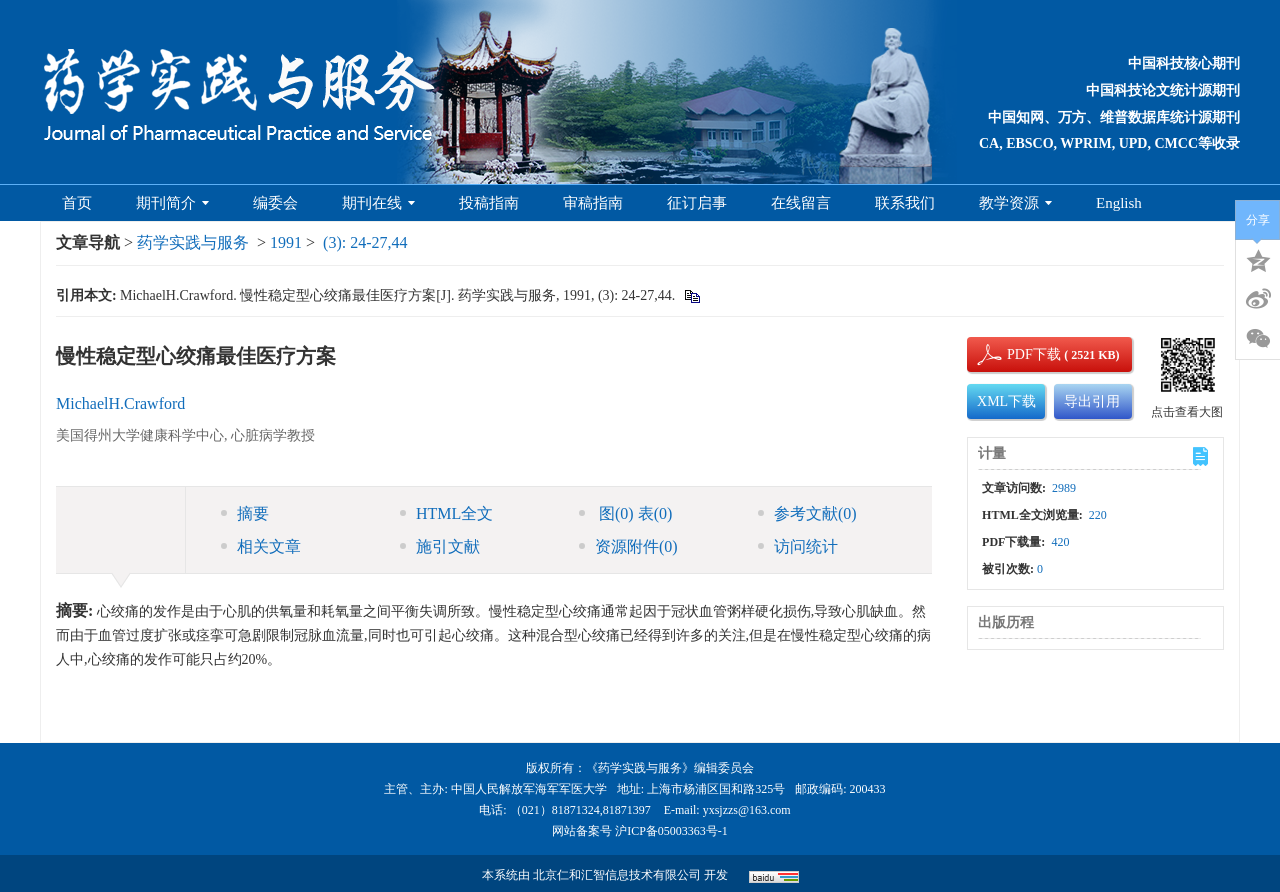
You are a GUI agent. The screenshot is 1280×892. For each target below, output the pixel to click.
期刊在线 (378, 203)
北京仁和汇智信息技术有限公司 (617, 875)
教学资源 (1015, 203)
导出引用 (1092, 401)
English (1119, 203)
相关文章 (261, 546)
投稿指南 (489, 203)
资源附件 (628, 546)
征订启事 (697, 203)
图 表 (625, 513)
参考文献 (807, 513)
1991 (286, 242)
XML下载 (1006, 401)
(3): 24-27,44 (365, 242)
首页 (77, 203)
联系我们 (905, 203)
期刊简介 (172, 203)
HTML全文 (446, 513)
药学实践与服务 (193, 242)
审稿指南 (593, 203)
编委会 (275, 203)
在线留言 (801, 203)
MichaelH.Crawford (120, 403)
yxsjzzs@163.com (747, 810)
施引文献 (440, 546)
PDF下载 (1017, 354)
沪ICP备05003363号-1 (671, 831)
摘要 (245, 513)
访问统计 (798, 546)
